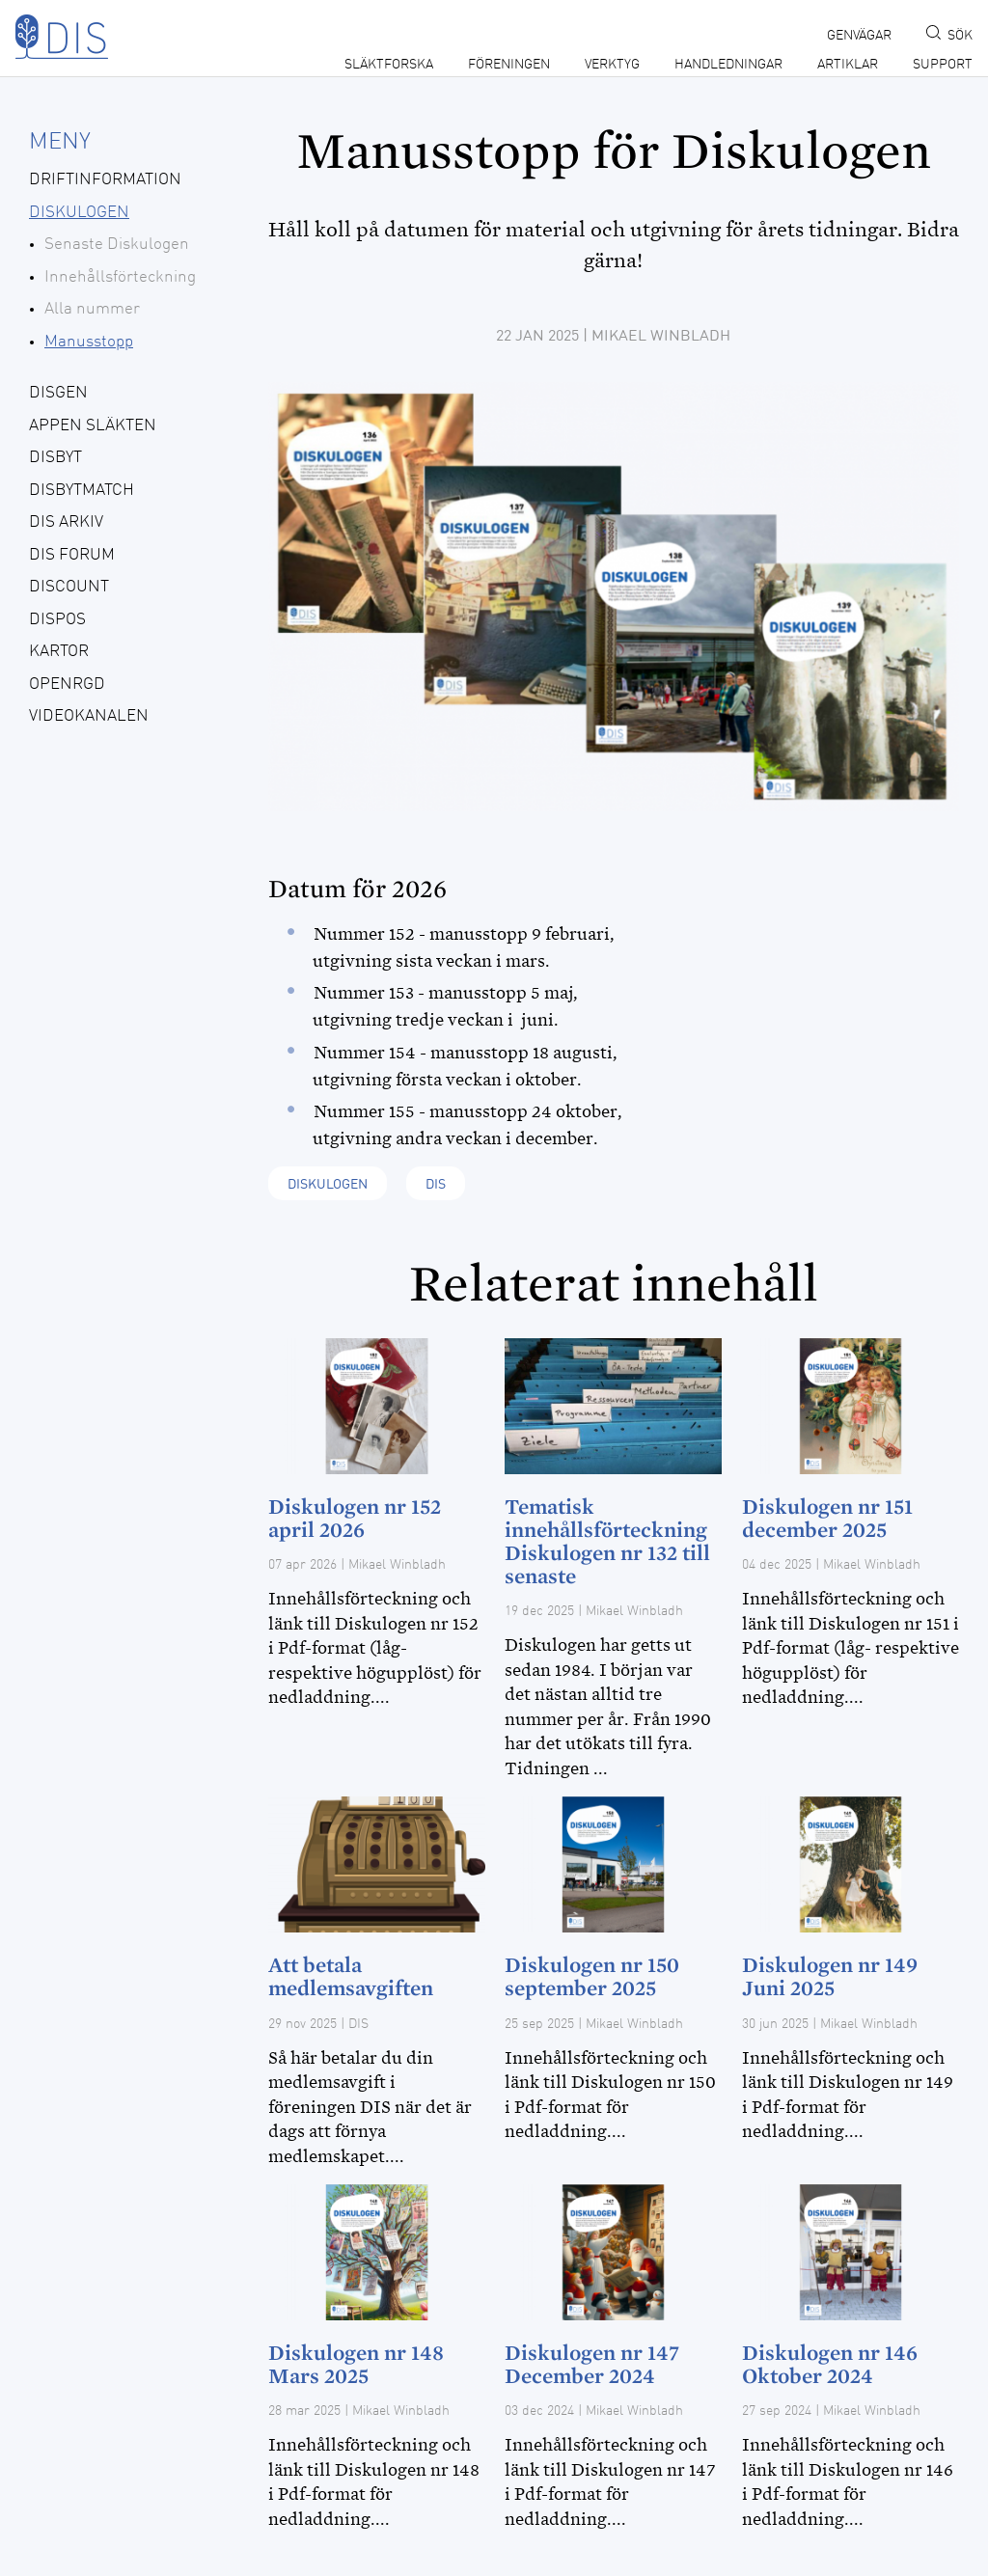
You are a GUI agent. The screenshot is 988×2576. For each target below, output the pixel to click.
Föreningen (509, 64)
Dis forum (72, 555)
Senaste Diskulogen (116, 244)
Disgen (58, 393)
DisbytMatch (81, 490)
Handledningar (728, 64)
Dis (435, 1185)
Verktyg (612, 64)
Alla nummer (92, 309)
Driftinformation (105, 180)
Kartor (59, 652)
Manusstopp (88, 342)
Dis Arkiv (66, 522)
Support (943, 64)
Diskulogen (79, 213)
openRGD (67, 684)
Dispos (57, 620)
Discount (69, 587)
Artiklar (847, 64)
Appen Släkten (92, 426)
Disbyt (55, 458)
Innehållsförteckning (120, 277)
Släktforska (388, 64)
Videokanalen (89, 716)
